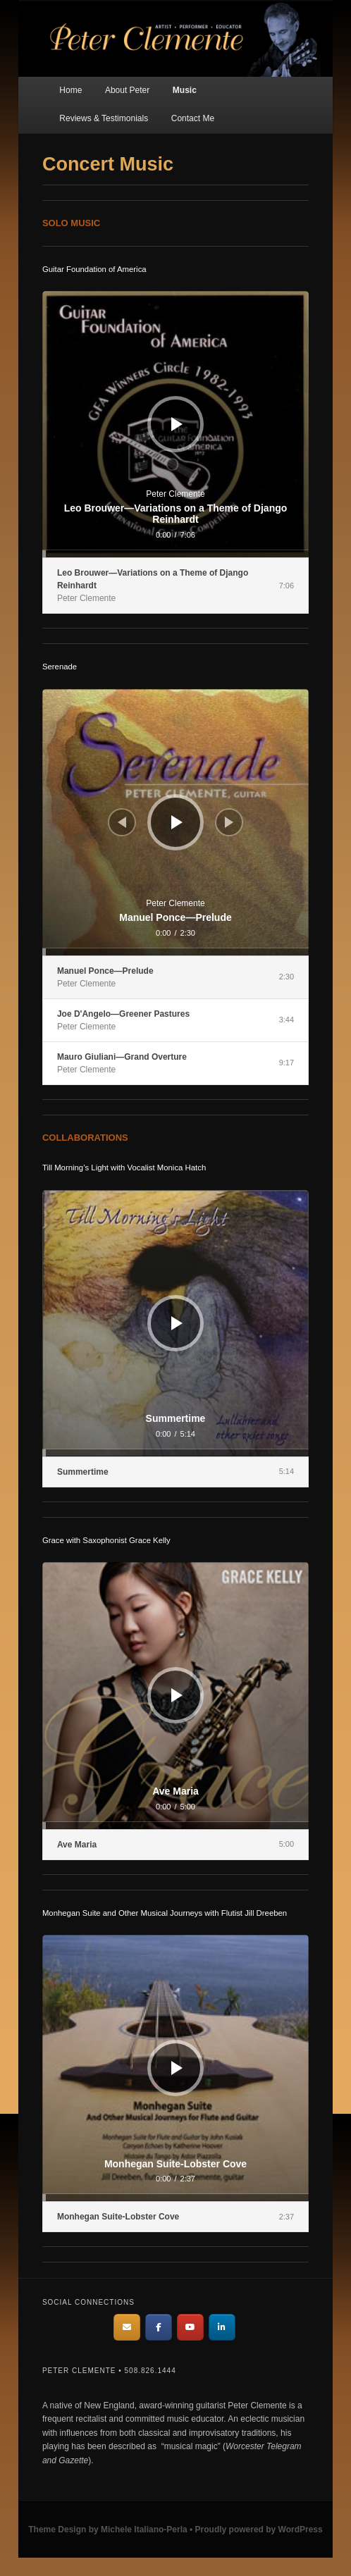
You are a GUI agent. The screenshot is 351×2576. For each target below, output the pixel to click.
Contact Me (192, 118)
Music (185, 90)
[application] (175, 424)
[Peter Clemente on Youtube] (190, 2327)
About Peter (127, 90)
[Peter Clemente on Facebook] (158, 2327)
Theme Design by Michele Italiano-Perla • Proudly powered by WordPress (175, 2529)
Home (70, 90)
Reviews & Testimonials (103, 118)
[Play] (177, 424)
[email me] (126, 2327)
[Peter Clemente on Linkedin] (222, 2327)
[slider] (175, 553)
